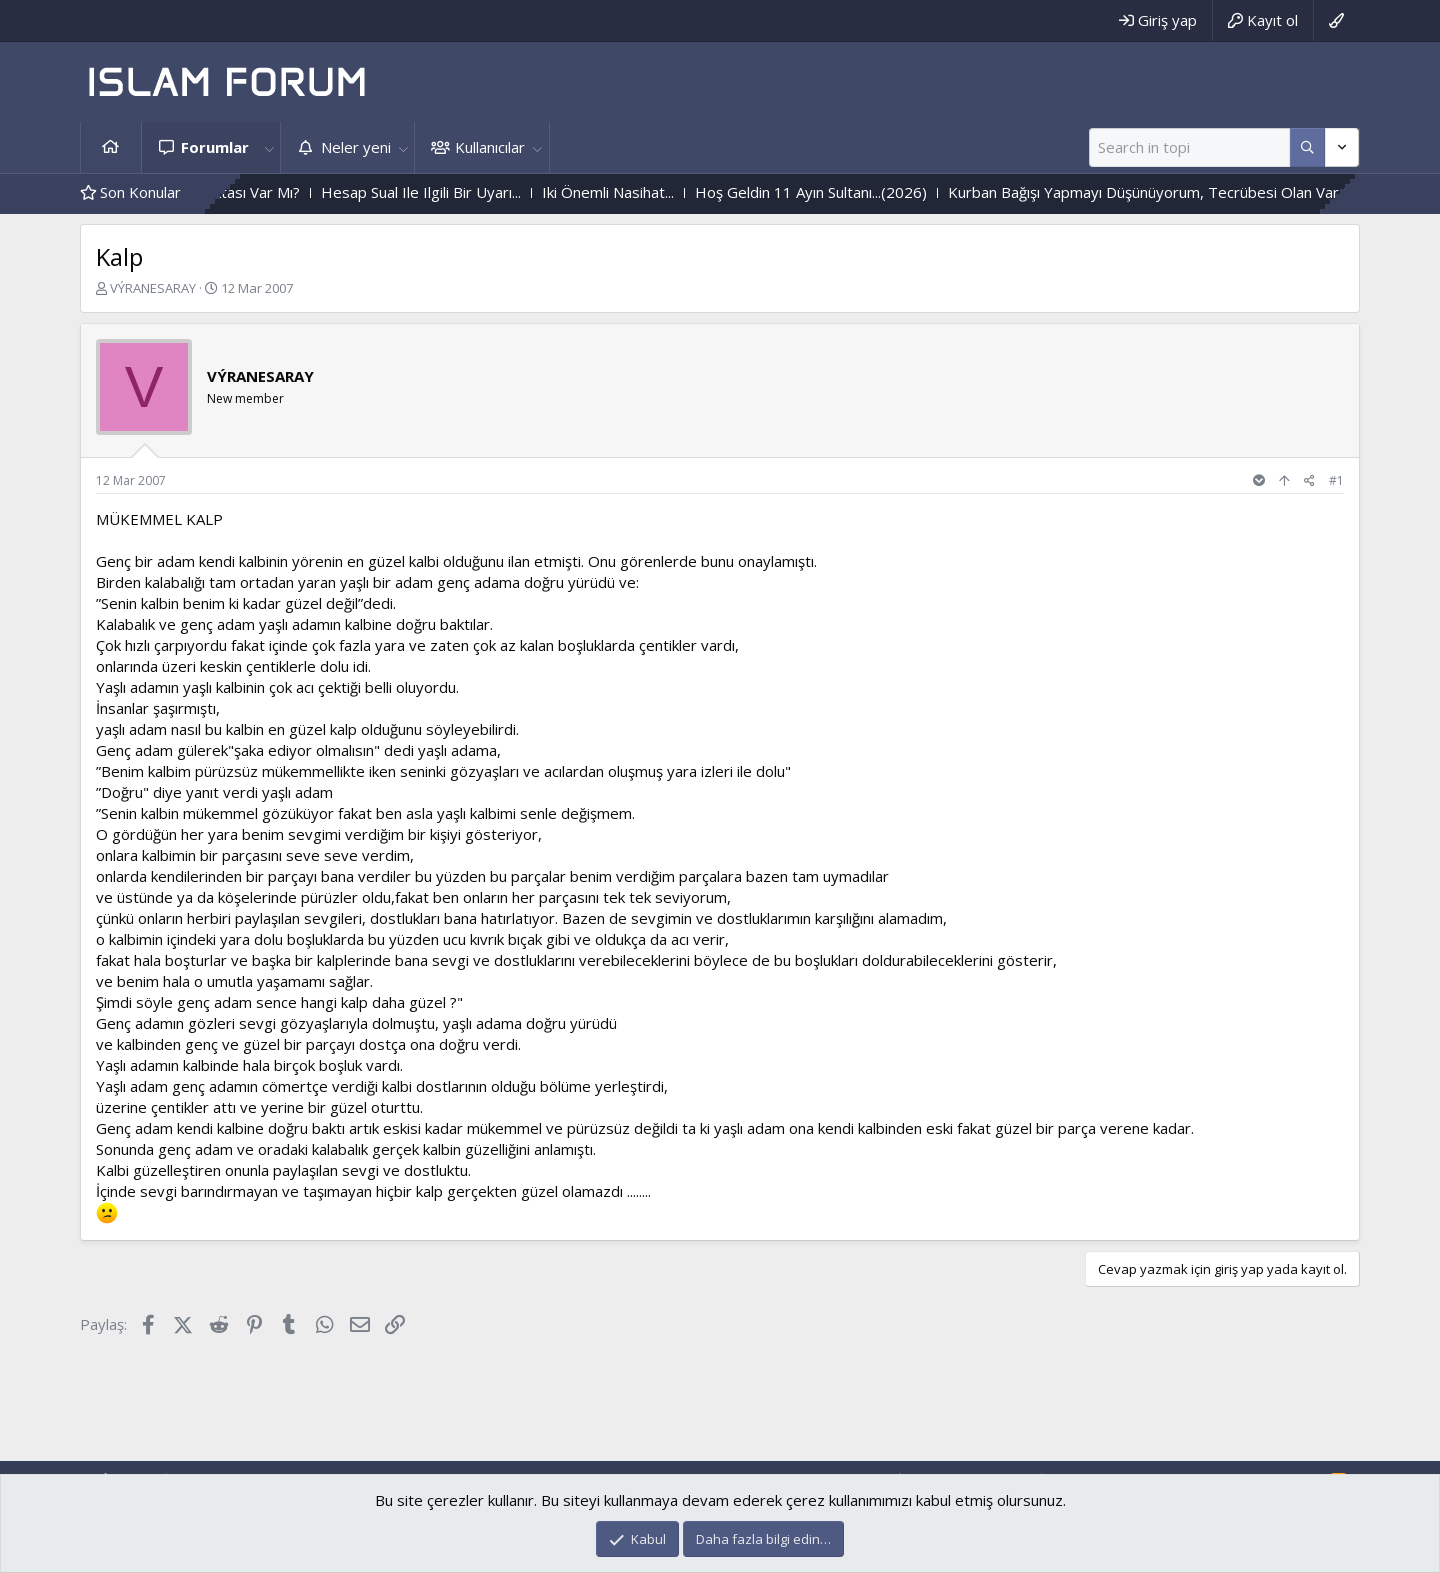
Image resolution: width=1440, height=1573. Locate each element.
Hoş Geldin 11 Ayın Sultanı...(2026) (864, 192)
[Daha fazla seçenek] (1307, 147)
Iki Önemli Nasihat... (661, 192)
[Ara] (1189, 147)
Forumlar (215, 147)
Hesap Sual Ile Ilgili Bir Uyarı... (474, 192)
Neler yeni (356, 147)
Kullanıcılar (490, 147)
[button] (269, 147)
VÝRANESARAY (153, 288)
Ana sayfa (111, 147)
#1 (1336, 480)
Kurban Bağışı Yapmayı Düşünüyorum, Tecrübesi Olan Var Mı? (1210, 192)
